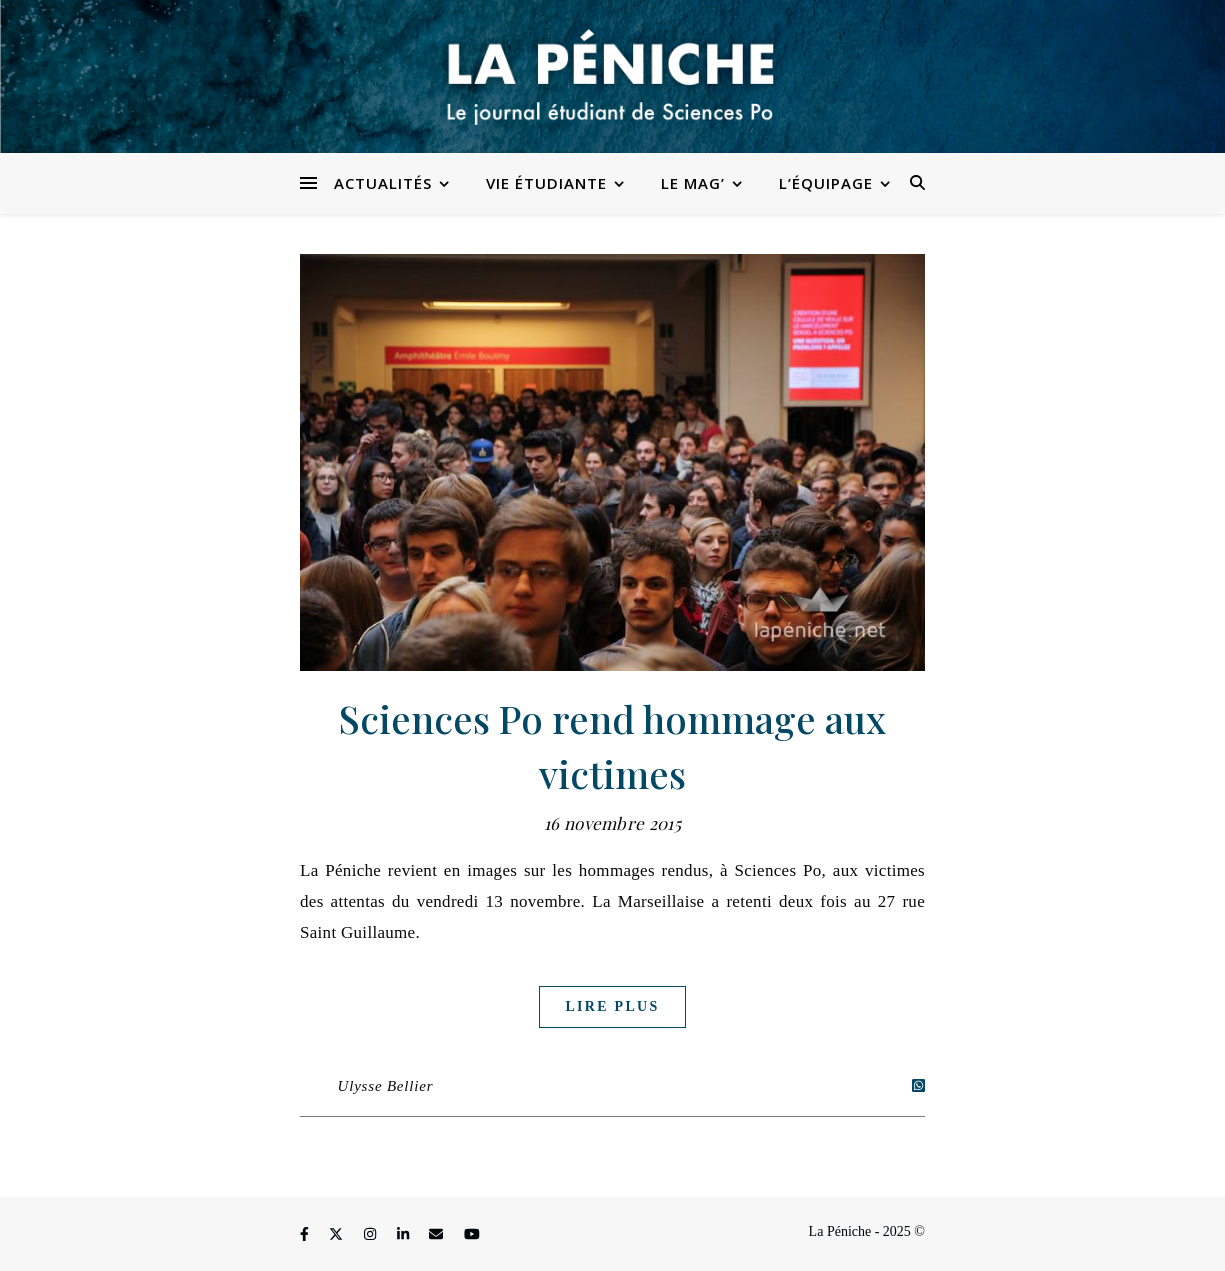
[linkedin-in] (405, 1234)
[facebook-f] (306, 1234)
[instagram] (372, 1234)
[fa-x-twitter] (338, 1234)
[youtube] (472, 1234)
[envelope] (438, 1234)
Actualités (383, 183)
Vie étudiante (546, 183)
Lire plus (612, 1006)
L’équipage (826, 183)
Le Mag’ (693, 183)
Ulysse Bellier (386, 1086)
